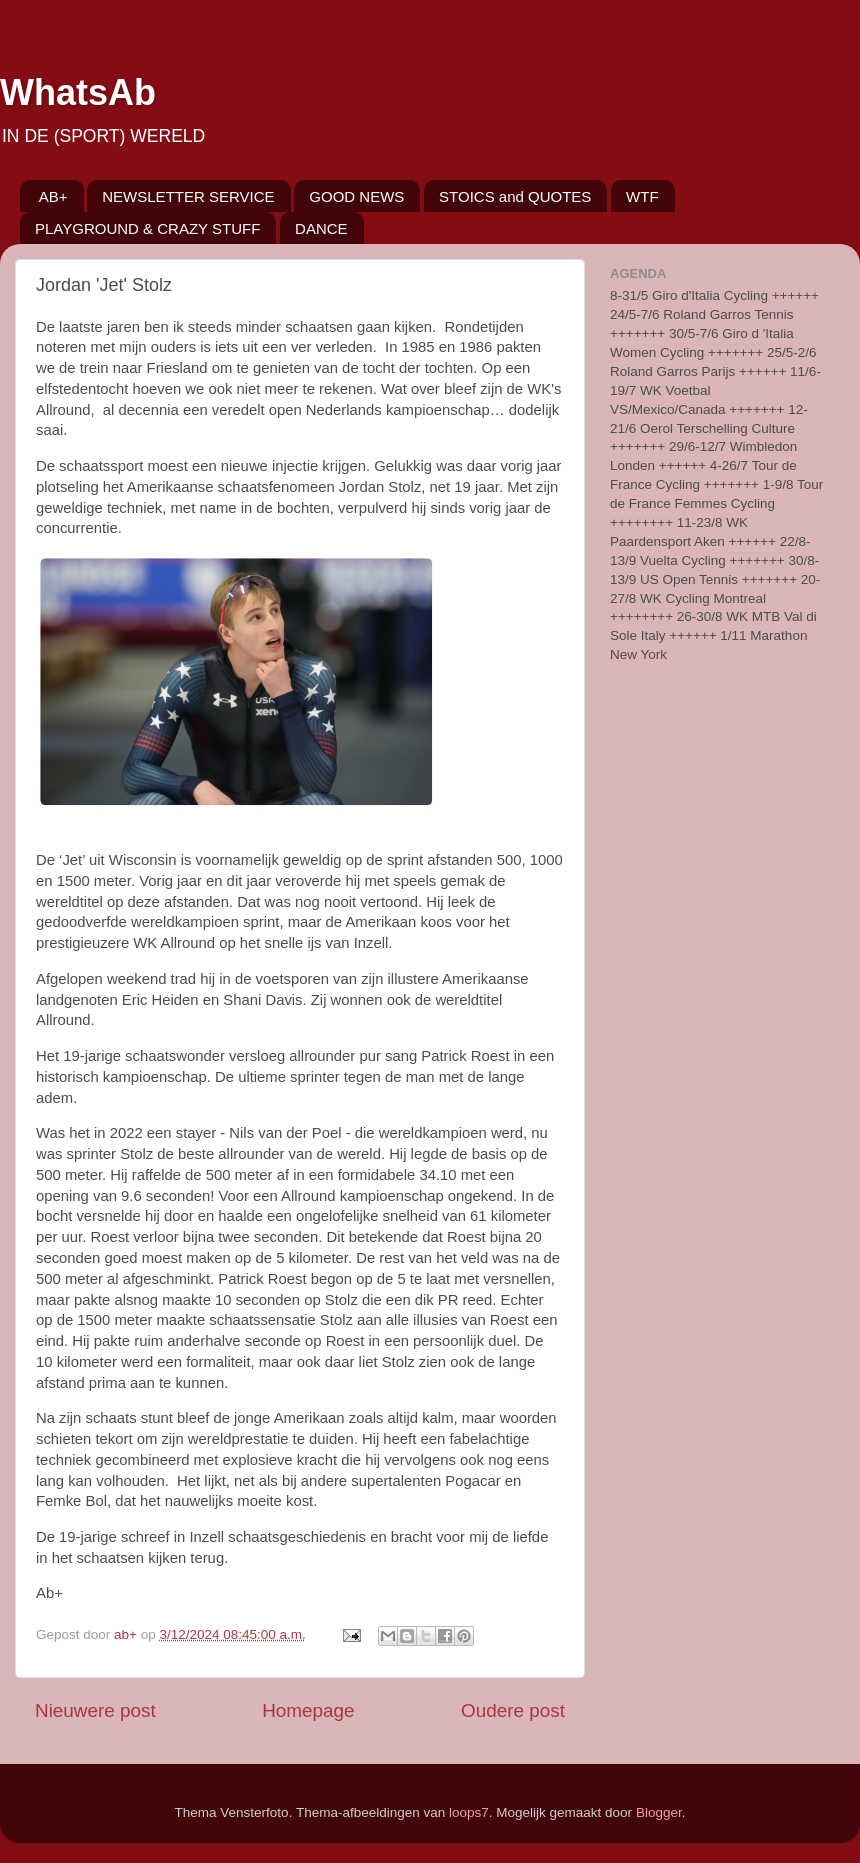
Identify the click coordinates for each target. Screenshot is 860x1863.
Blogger (659, 1812)
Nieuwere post (95, 1710)
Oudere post (513, 1710)
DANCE (321, 228)
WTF (642, 196)
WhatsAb (78, 92)
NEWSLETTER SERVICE (188, 196)
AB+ (53, 196)
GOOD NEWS (356, 196)
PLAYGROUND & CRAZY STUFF (147, 228)
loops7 (469, 1812)
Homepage (308, 1710)
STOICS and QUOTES (515, 196)
